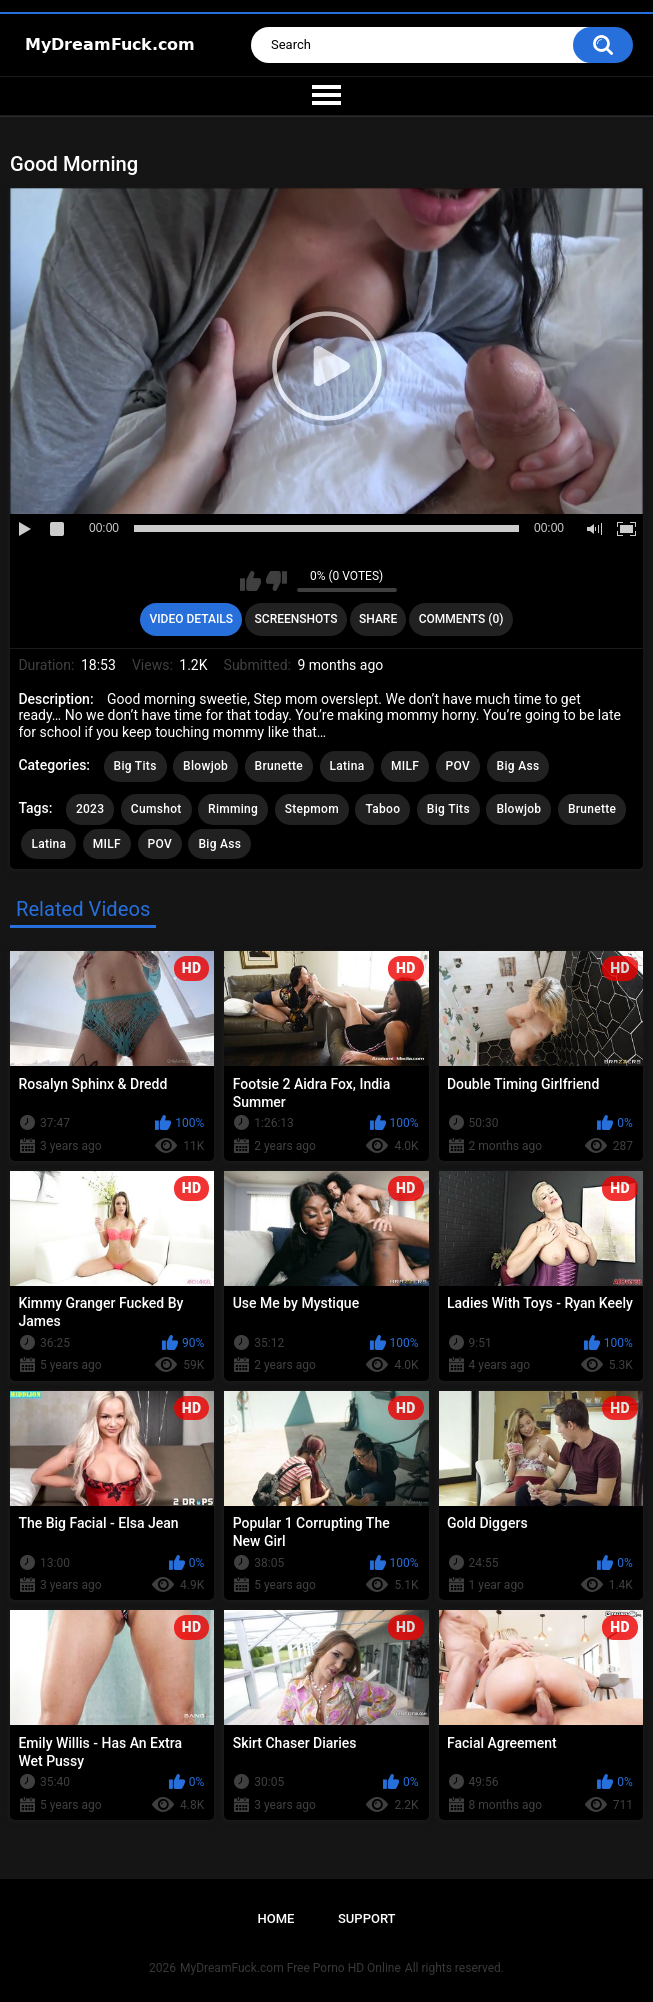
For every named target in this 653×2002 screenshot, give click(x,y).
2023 (90, 809)
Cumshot (156, 809)
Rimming (233, 809)
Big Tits (135, 766)
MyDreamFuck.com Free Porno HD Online (290, 1968)
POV (458, 766)
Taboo (382, 809)
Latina (347, 766)
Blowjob (205, 766)
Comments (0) (461, 619)
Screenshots (296, 619)
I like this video (250, 581)
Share (378, 619)
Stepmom (312, 809)
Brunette (279, 766)
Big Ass (518, 766)
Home (275, 1918)
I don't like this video (276, 581)
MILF (405, 766)
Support (367, 1918)
